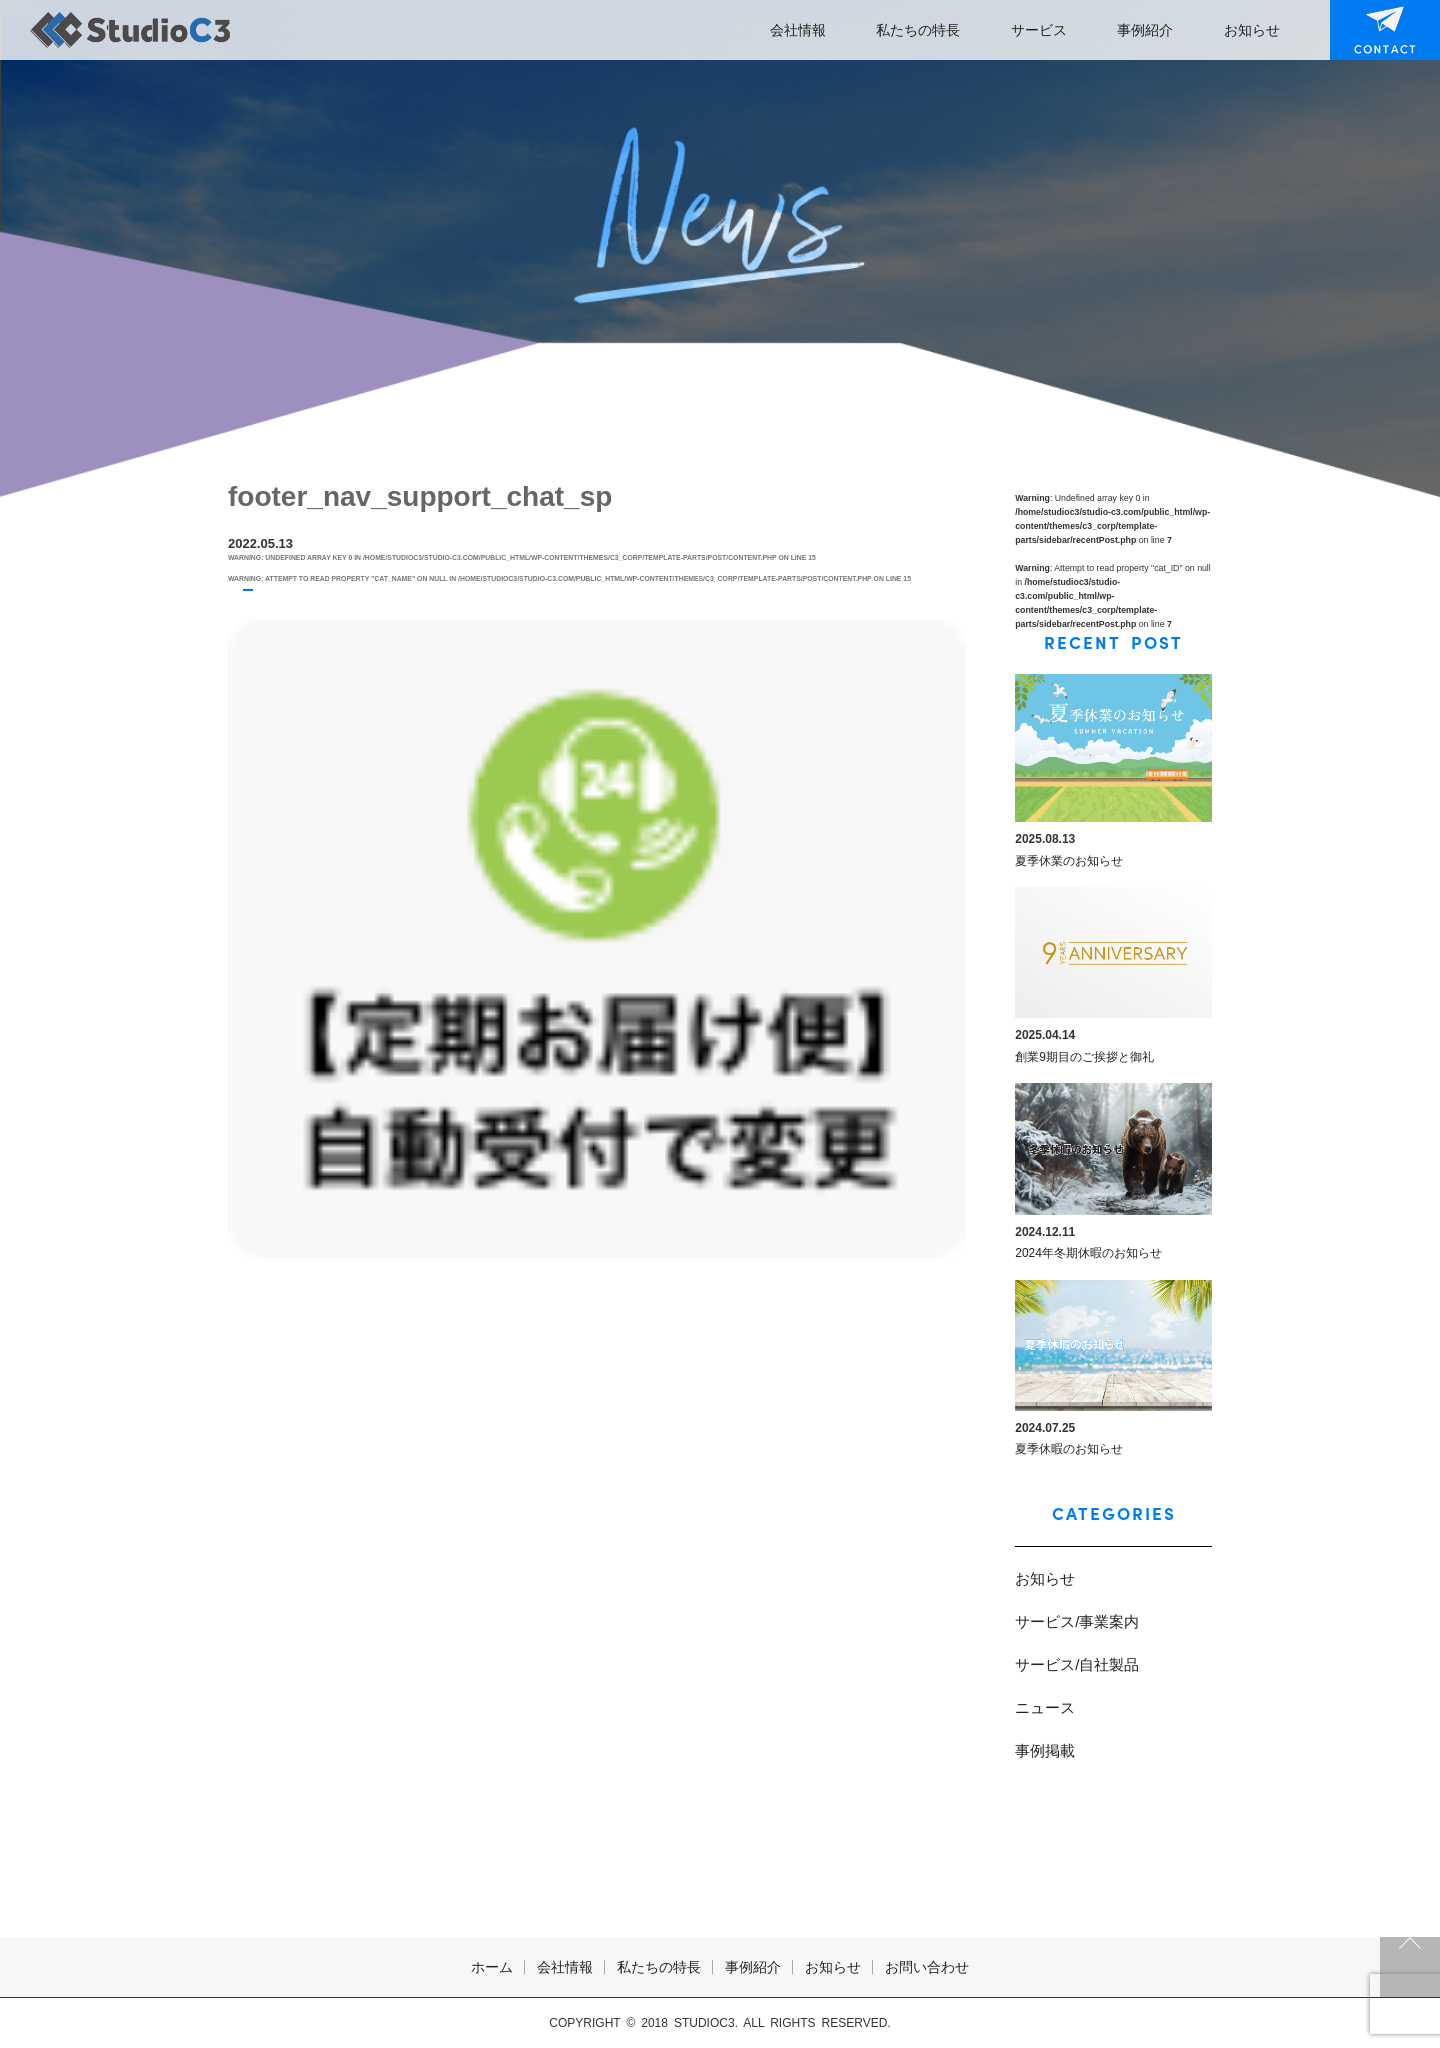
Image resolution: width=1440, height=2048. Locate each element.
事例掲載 (1045, 1750)
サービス (1039, 30)
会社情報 (798, 30)
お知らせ (1252, 30)
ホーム (492, 1967)
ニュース (1045, 1707)
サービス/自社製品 (1077, 1664)
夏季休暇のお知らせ (1069, 1449)
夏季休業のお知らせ (1069, 861)
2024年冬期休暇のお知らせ (1088, 1253)
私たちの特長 (918, 30)
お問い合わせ (1372, 30)
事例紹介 (1145, 30)
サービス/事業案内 (1077, 1621)
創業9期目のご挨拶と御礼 (1084, 1057)
